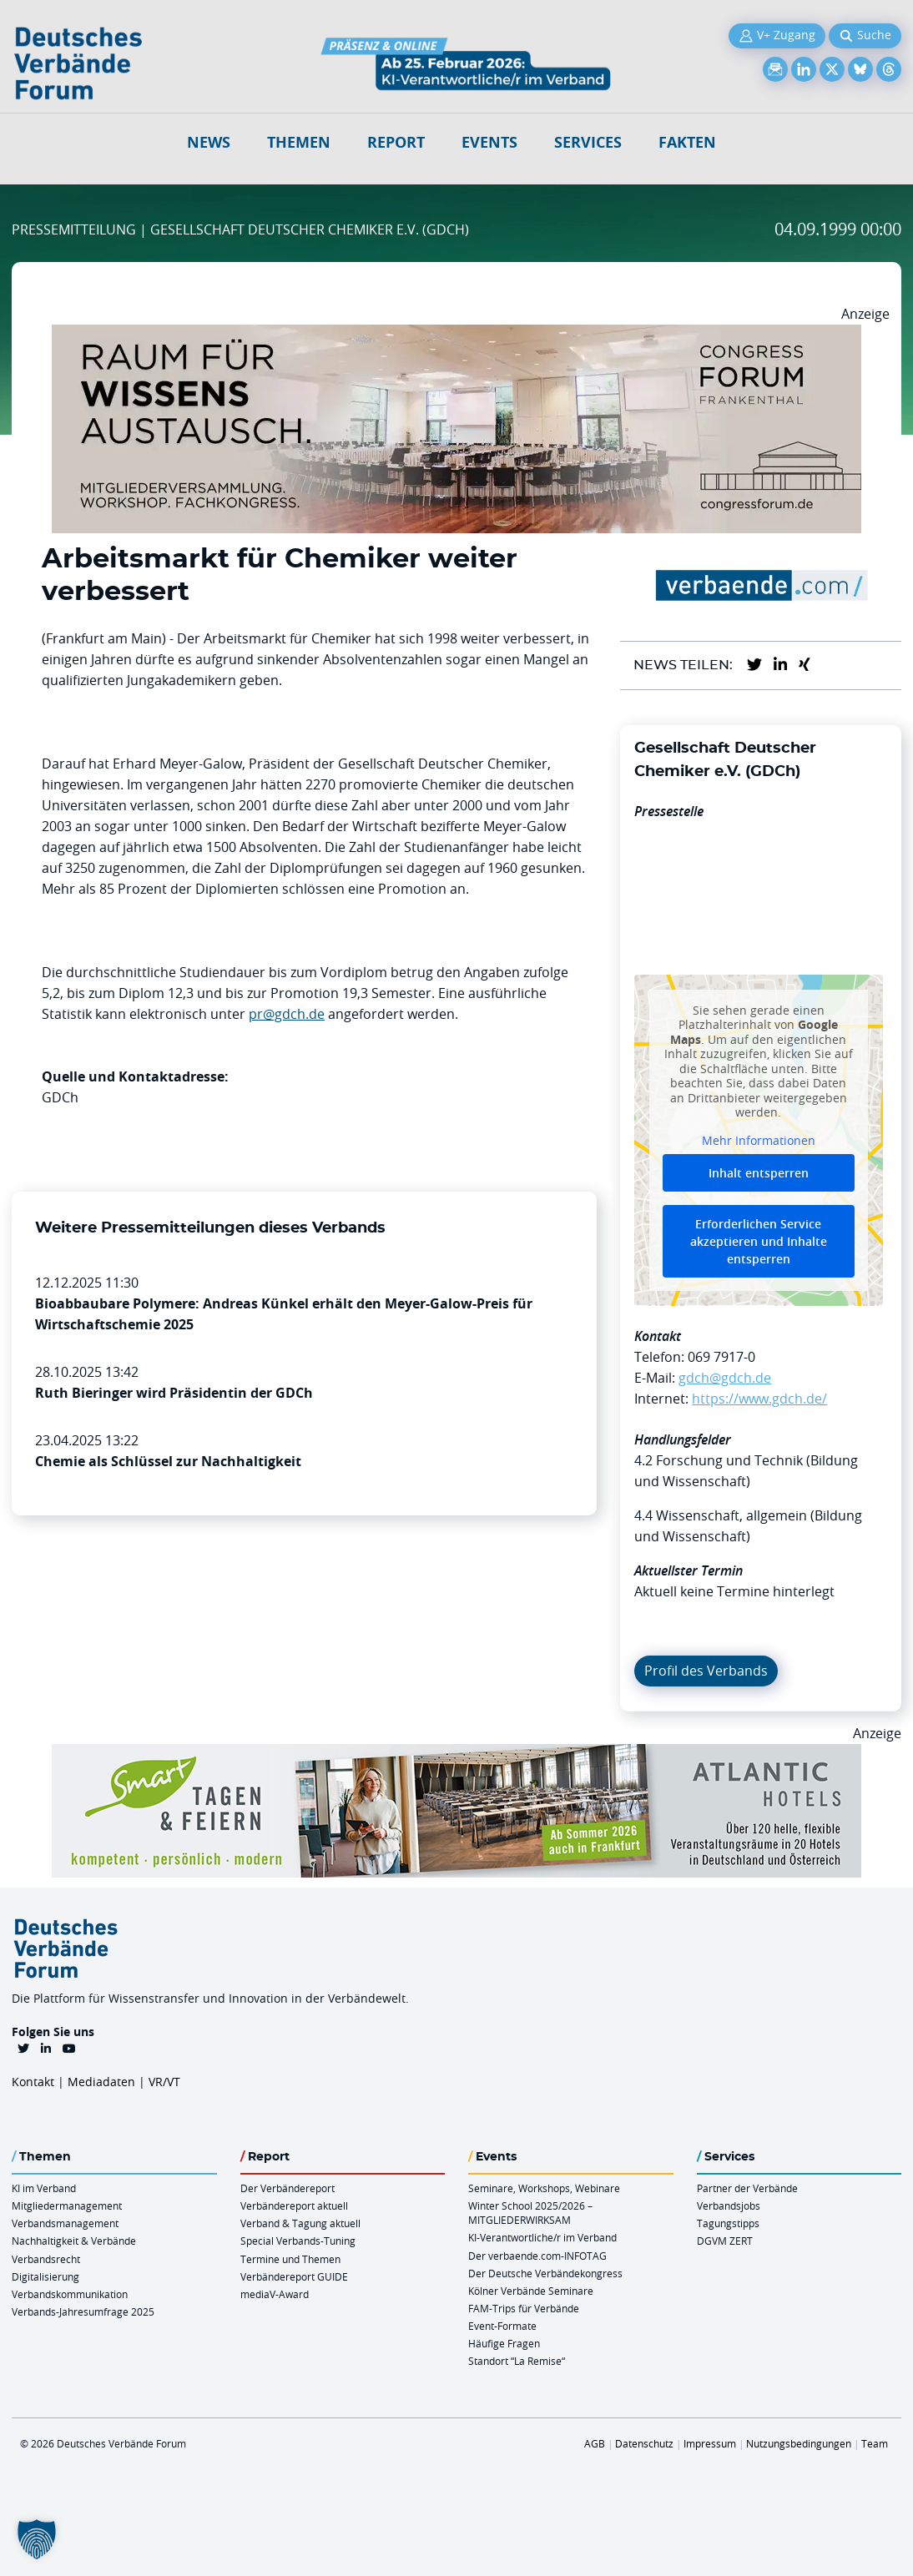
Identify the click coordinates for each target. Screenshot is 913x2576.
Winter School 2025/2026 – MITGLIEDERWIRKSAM (530, 2212)
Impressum (709, 2443)
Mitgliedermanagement (67, 2205)
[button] (36, 2539)
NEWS (208, 142)
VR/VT (164, 2082)
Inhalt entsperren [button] (759, 1173)
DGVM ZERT (725, 2240)
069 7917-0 (721, 1357)
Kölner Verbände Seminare (530, 2290)
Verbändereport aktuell (294, 2205)
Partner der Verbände (747, 2188)
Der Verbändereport (287, 2188)
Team (874, 2443)
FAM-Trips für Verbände (523, 2308)
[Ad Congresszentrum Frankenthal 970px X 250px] (456, 334)
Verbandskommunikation (70, 2294)
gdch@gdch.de (724, 1378)
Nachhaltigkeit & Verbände (74, 2240)
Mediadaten (101, 2082)
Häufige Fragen (504, 2343)
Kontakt (33, 2082)
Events (489, 142)
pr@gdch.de (287, 1014)
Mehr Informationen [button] (758, 1140)
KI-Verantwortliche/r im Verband (542, 2237)
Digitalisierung (45, 2276)
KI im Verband (44, 2188)
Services (588, 142)
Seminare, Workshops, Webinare (544, 2188)
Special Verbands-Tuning (298, 2240)
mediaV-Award (274, 2294)
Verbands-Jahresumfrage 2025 (83, 2311)
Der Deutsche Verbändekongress (545, 2273)
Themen (298, 142)
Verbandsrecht (46, 2259)
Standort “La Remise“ (516, 2360)
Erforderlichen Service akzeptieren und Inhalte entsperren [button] (758, 1241)
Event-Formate (502, 2325)
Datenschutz (644, 2443)
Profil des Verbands (706, 1670)
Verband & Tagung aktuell (300, 2223)
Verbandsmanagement (65, 2223)
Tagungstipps (728, 2223)
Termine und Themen (290, 2259)
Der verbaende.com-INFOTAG (537, 2255)
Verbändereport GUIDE (294, 2276)
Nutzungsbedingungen (798, 2443)
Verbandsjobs (728, 2205)
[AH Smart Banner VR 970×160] (456, 1754)
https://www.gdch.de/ (759, 1398)
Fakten (687, 142)
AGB (594, 2443)
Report (396, 142)
